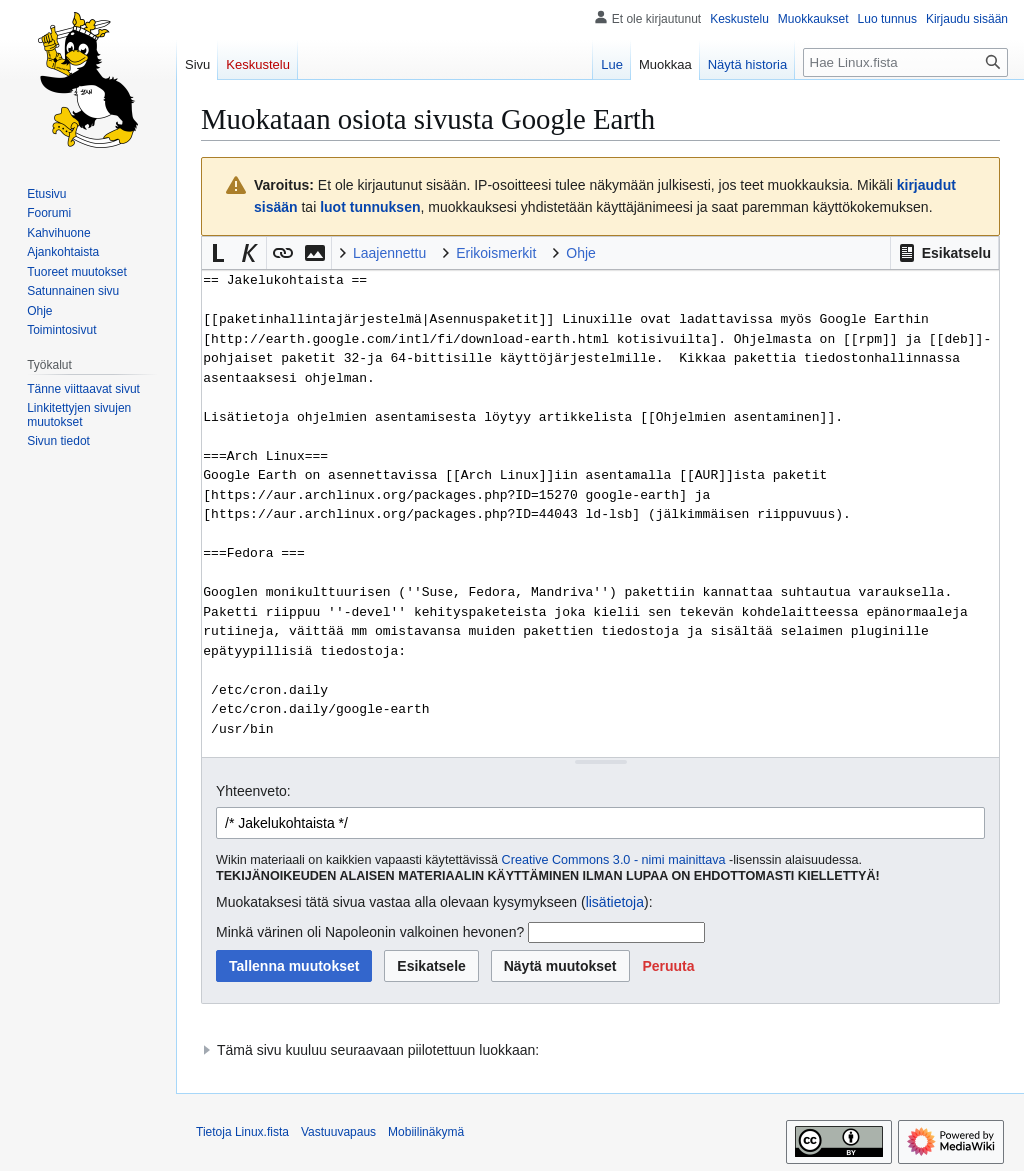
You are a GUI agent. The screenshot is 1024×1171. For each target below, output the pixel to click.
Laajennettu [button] (389, 253)
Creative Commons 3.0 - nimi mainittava (614, 860)
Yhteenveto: (253, 791)
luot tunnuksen (370, 207)
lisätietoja (615, 902)
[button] (944, 253)
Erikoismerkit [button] (496, 253)
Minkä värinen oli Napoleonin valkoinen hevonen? (370, 932)
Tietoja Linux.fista (242, 1132)
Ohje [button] (581, 253)
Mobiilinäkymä (426, 1132)
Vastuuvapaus (338, 1132)
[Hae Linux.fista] (905, 62)
